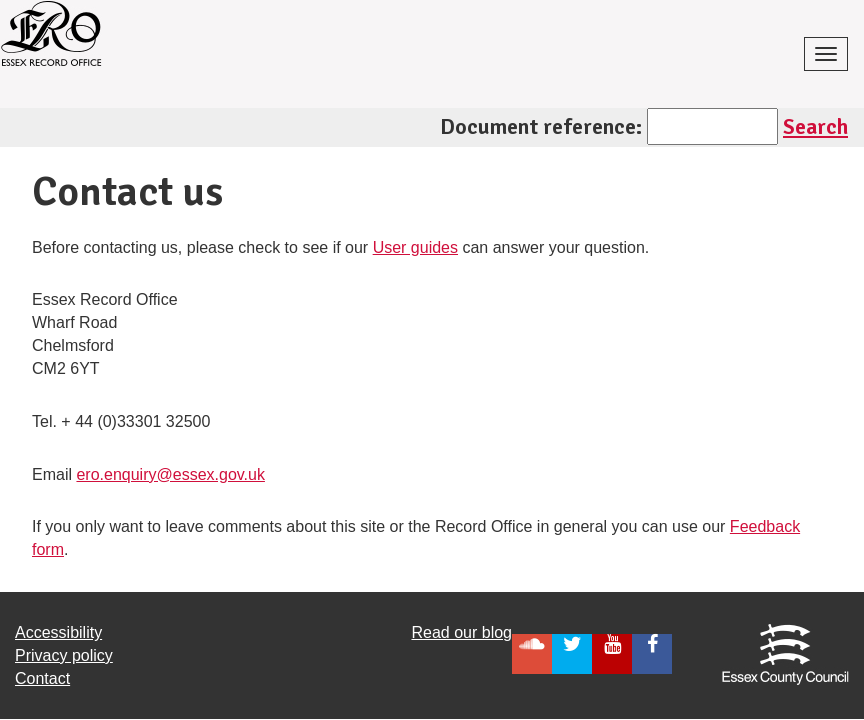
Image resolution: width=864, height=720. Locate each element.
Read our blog (461, 632)
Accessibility (58, 632)
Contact (42, 678)
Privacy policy (64, 655)
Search (815, 126)
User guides (415, 247)
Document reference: (541, 126)
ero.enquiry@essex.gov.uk (170, 474)
